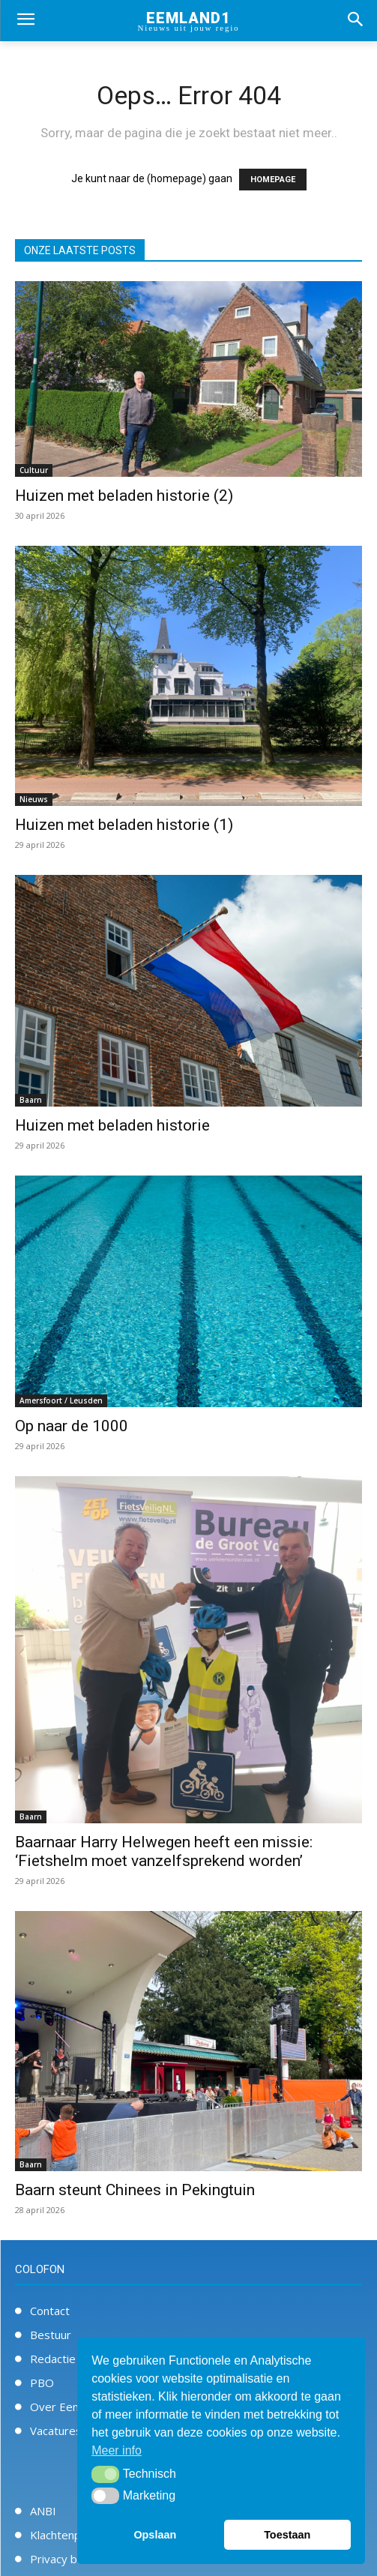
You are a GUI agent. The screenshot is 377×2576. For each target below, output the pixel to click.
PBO (42, 2382)
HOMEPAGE (272, 179)
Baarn (30, 1100)
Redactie (53, 2358)
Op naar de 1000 (71, 1426)
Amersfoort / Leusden (61, 1400)
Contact (50, 2310)
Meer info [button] (116, 2450)
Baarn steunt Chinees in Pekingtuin (135, 2190)
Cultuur (33, 470)
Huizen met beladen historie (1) (124, 825)
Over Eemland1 (70, 2406)
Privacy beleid (66, 2558)
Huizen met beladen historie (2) (124, 496)
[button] (105, 2474)
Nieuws (33, 799)
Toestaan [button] (287, 2535)
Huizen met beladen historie (112, 1125)
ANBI (43, 2510)
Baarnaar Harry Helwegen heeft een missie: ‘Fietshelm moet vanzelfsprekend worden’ (164, 1851)
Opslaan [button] (154, 2535)
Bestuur (50, 2334)
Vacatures (56, 2430)
